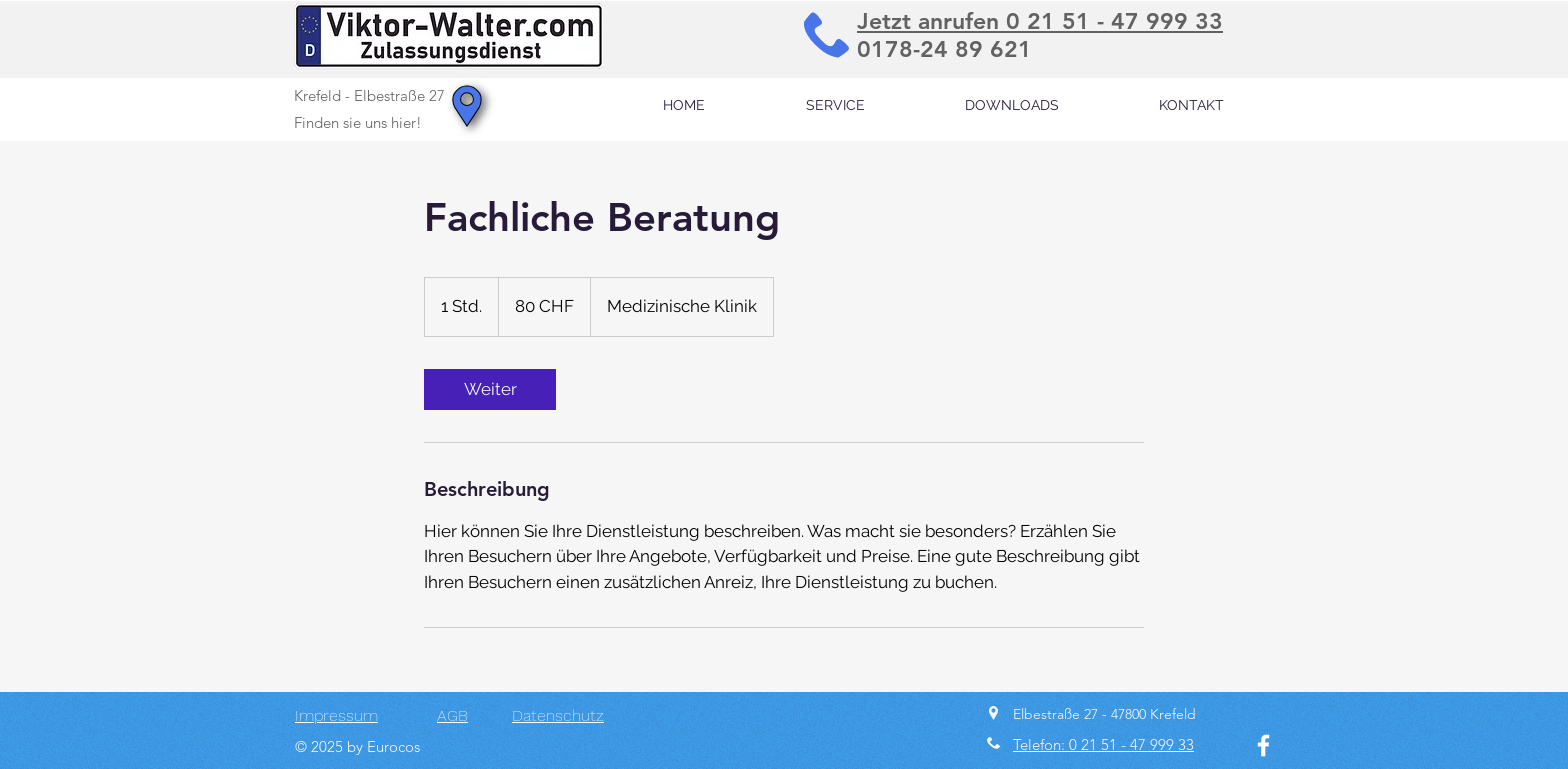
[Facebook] (1263, 745)
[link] (490, 389)
